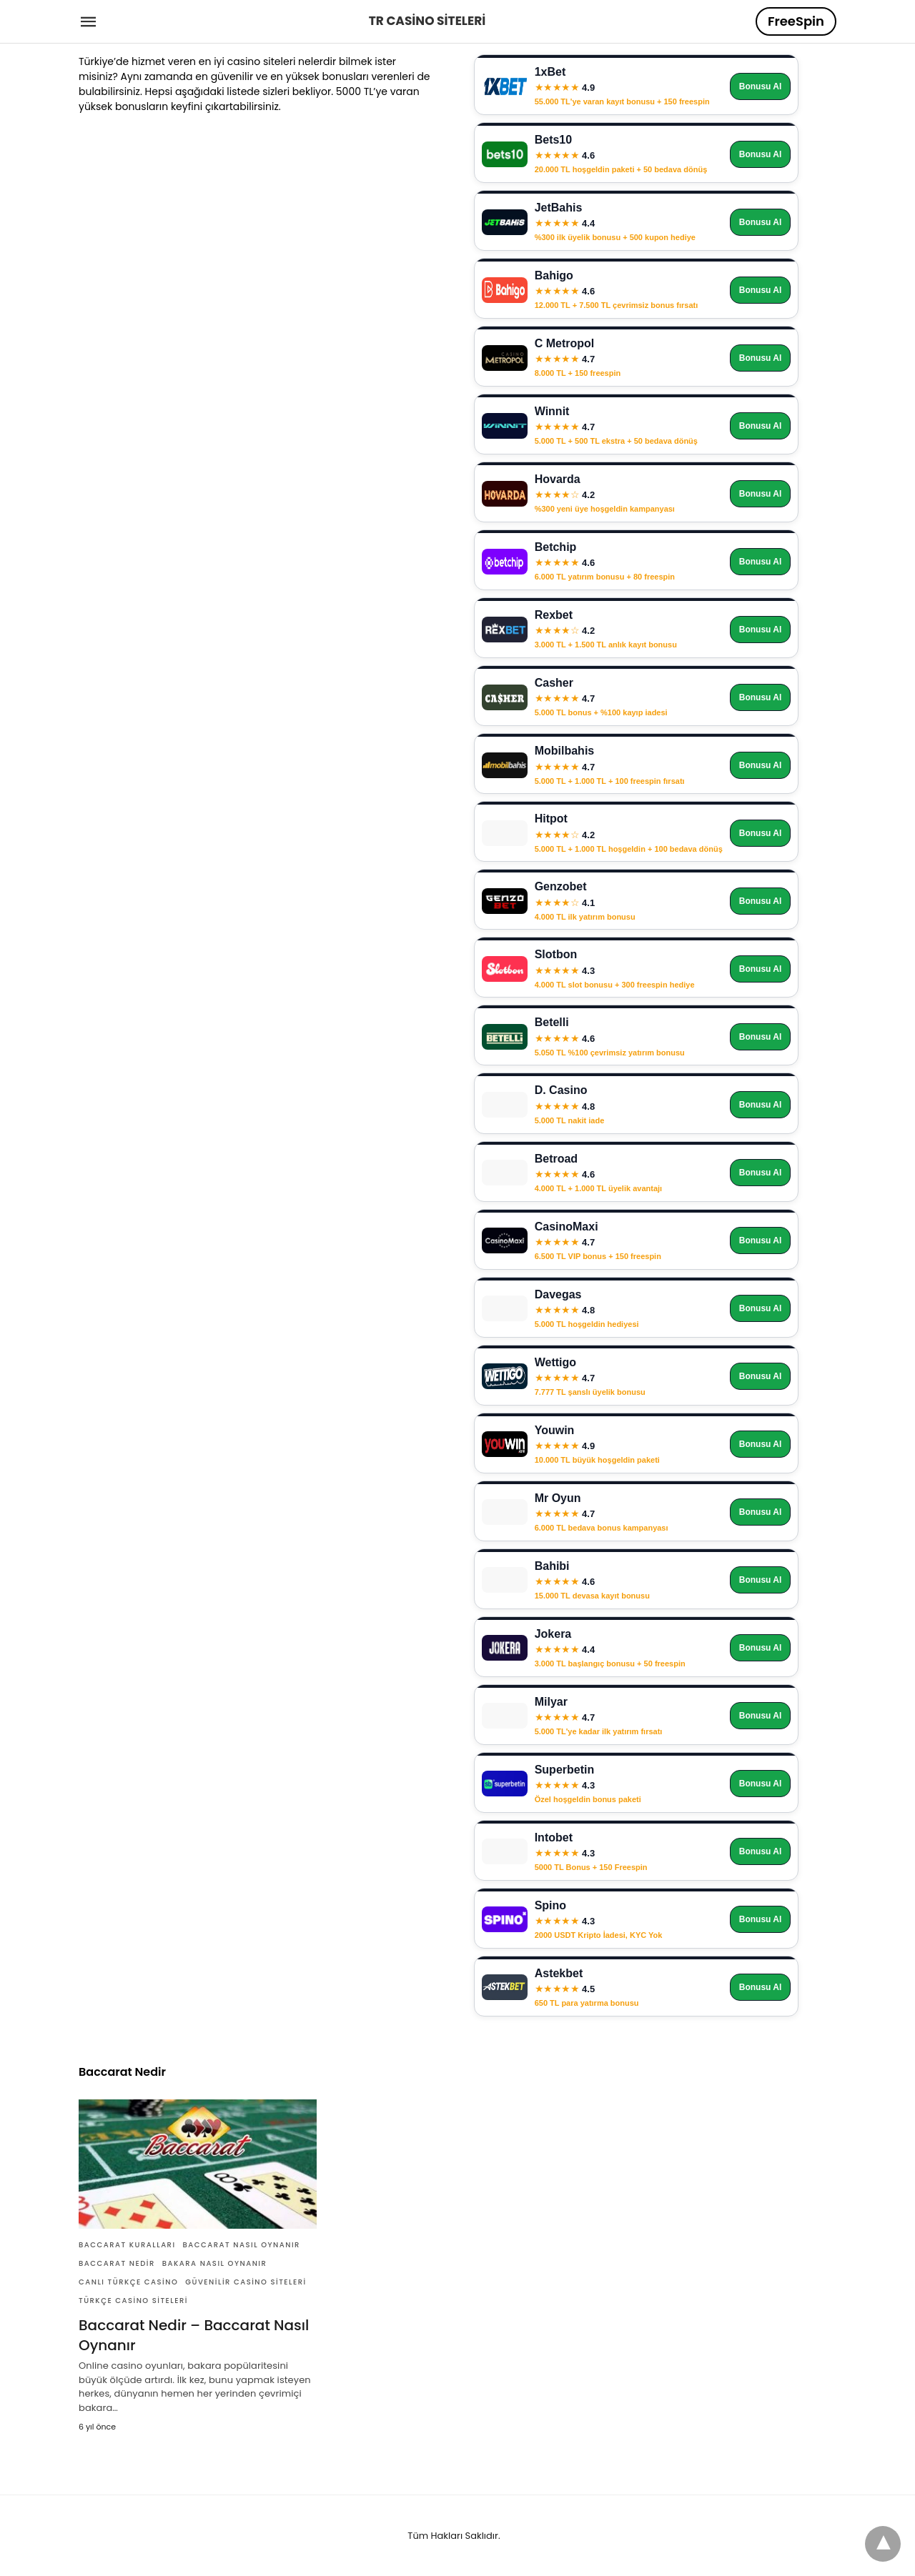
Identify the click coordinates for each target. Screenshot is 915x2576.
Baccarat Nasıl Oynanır (241, 2244)
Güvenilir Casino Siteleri (245, 2282)
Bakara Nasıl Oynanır (214, 2263)
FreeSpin (796, 21)
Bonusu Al (760, 86)
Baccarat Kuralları (127, 2244)
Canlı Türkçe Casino (128, 2282)
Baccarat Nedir (117, 2263)
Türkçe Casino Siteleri (133, 2300)
